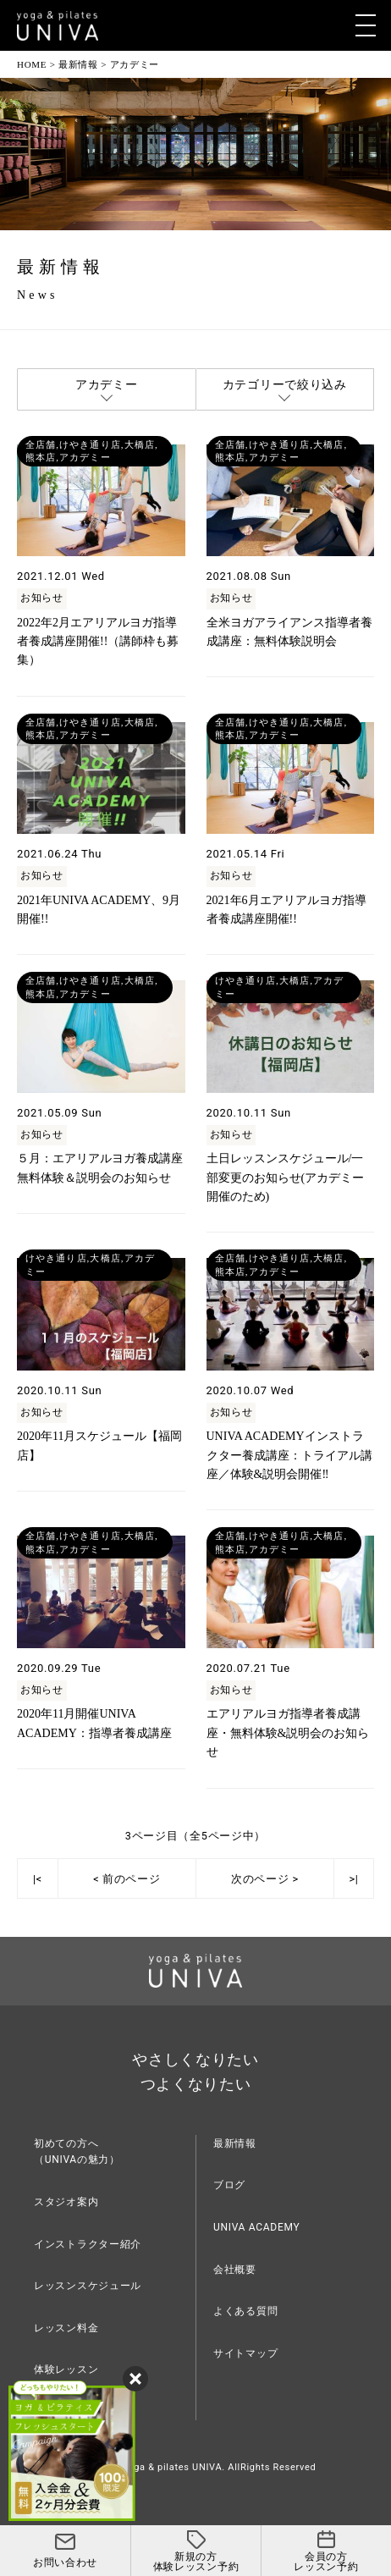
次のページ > (265, 1879)
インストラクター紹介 (87, 2244)
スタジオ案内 (66, 2202)
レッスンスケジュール (87, 2286)
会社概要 (234, 2269)
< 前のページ (126, 1879)
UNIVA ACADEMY (256, 2227)
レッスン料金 (66, 2328)
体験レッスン (66, 2369)
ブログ (229, 2185)
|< (37, 1879)
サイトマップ (245, 2353)
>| (353, 1879)
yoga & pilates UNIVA (172, 2467)
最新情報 (234, 2143)
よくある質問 (245, 2311)
